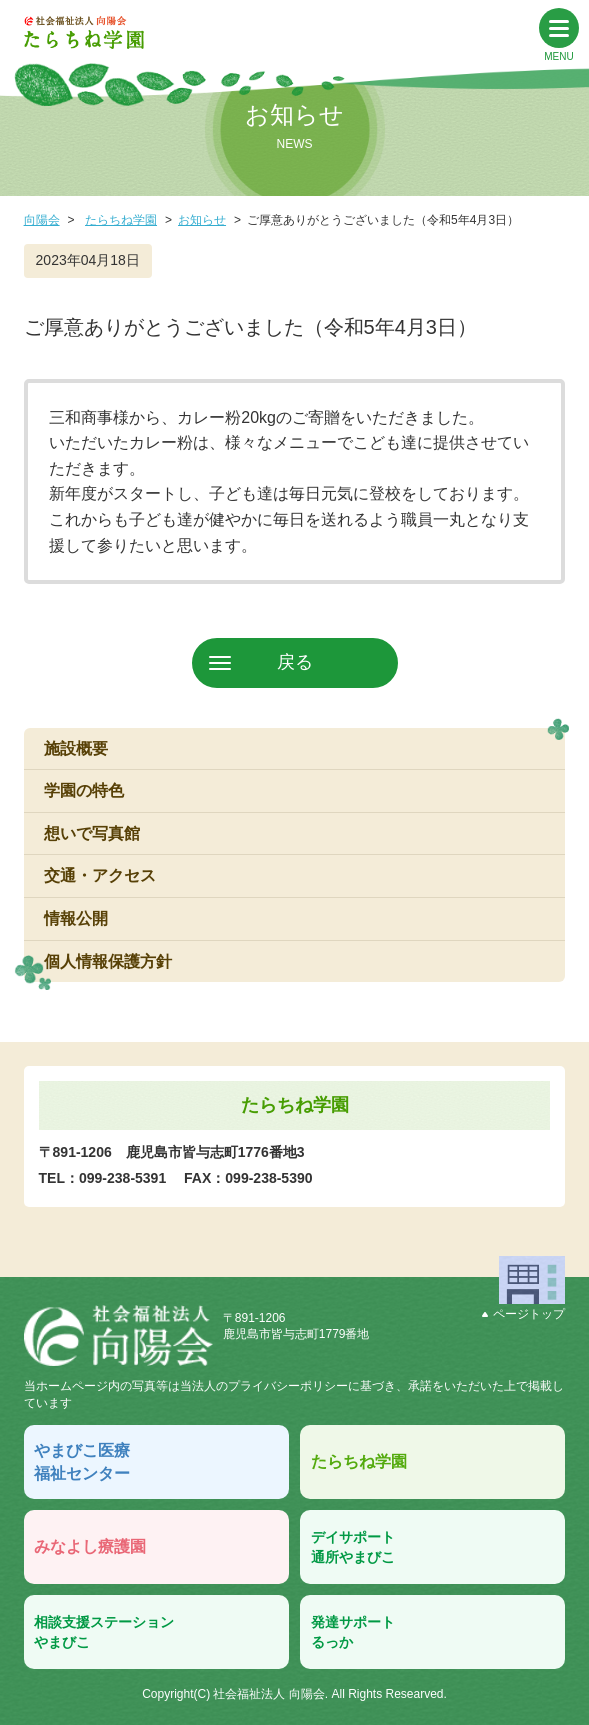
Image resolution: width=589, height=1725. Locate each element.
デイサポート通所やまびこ (353, 1547)
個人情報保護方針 (108, 961)
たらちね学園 (121, 220)
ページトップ (523, 1314)
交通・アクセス (100, 875)
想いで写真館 (92, 833)
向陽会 (42, 220)
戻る (295, 662)
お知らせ (202, 220)
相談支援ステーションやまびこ (104, 1632)
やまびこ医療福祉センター (82, 1461)
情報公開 (76, 918)
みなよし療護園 (90, 1546)
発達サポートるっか (353, 1632)
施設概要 (76, 748)
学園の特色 (84, 790)
